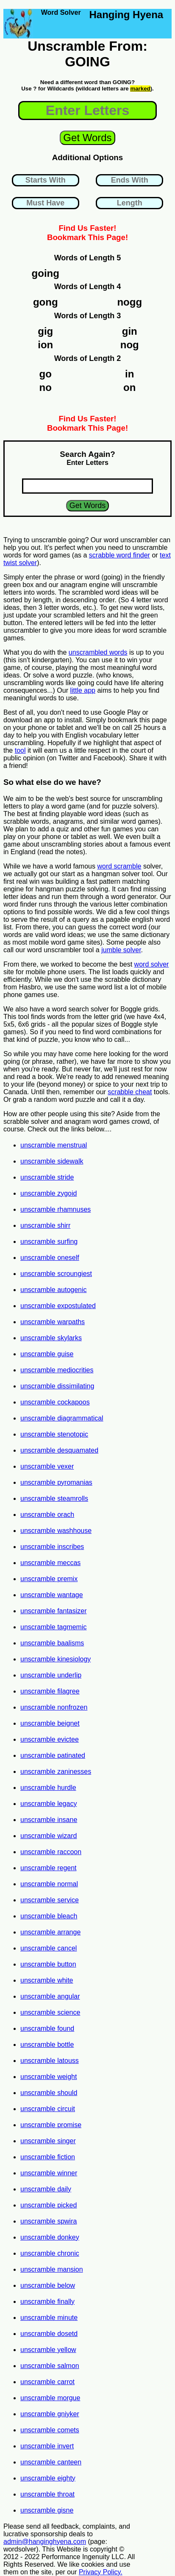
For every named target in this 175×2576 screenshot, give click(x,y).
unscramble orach (47, 1514)
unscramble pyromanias (56, 1482)
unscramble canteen (50, 2462)
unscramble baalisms (52, 1643)
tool (20, 750)
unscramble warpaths (52, 1321)
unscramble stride (47, 1177)
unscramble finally (47, 2301)
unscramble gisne (46, 2510)
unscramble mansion (51, 2269)
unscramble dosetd (49, 2333)
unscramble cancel (48, 1948)
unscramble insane (48, 1819)
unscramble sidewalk (51, 1161)
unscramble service (49, 1900)
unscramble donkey (49, 2237)
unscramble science (50, 2012)
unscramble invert (47, 2446)
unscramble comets (49, 2430)
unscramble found (47, 2028)
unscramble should (48, 2092)
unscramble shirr (45, 1225)
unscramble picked (48, 2205)
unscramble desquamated (59, 1450)
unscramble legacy (48, 1803)
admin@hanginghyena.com (44, 2541)
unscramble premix (49, 1578)
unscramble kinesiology (55, 1659)
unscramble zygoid (48, 1193)
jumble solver (121, 949)
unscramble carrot (47, 2381)
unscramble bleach (48, 1916)
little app (82, 690)
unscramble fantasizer (53, 1610)
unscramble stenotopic (54, 1434)
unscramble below (47, 2285)
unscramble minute (49, 2317)
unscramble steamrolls (54, 1498)
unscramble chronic (49, 2253)
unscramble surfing (49, 1241)
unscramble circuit (47, 2108)
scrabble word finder (119, 555)
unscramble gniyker (49, 2414)
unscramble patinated (52, 1755)
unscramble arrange (50, 1932)
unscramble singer (48, 2140)
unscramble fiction (47, 2157)
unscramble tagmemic (53, 1627)
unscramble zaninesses (55, 1771)
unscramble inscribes (52, 1546)
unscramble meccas (50, 1562)
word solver (151, 964)
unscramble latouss (49, 2060)
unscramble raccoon (50, 1851)
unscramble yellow (48, 2349)
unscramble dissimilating (57, 1386)
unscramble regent (48, 1867)
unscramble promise (50, 2124)
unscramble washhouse (56, 1530)
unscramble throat (47, 2494)
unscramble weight (48, 2076)
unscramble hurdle (48, 1787)
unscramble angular (50, 1996)
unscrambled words (98, 652)
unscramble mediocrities (57, 1370)
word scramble (119, 866)
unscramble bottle (47, 2044)
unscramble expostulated (58, 1305)
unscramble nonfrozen (53, 1707)
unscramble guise (46, 1354)
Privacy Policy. (100, 2572)
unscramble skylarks (51, 1337)
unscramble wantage (51, 1594)
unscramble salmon (49, 2365)
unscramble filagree (50, 1691)
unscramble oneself (49, 1257)
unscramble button (48, 1964)
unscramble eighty (47, 2478)
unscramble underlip (50, 1675)
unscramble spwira (48, 2221)
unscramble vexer (47, 1466)
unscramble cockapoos (55, 1402)
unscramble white (46, 1980)
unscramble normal (49, 1884)
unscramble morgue (50, 2397)
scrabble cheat (130, 1091)
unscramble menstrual (53, 1145)
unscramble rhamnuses (55, 1209)
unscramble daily (45, 2189)
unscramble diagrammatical (61, 1418)
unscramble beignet (50, 1723)
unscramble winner (48, 2173)
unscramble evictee (49, 1739)
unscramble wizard (48, 1835)
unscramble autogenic (53, 1289)
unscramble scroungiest (56, 1273)
